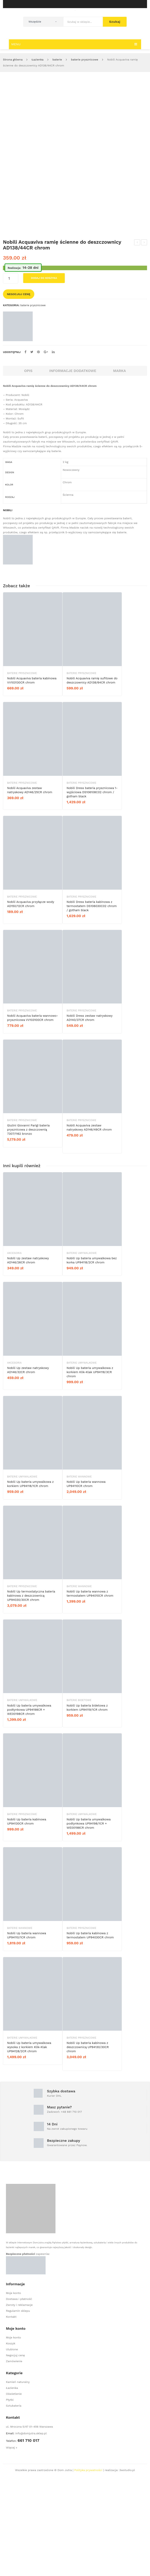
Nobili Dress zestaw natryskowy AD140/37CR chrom (90, 1113)
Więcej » (11, 2543)
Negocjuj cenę (18, 389)
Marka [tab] (119, 466)
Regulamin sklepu (18, 2406)
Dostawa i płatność (19, 2394)
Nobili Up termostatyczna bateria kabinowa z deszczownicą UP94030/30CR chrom (31, 1691)
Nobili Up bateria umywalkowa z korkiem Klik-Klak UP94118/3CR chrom (90, 1468)
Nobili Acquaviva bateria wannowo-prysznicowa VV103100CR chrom (32, 1113)
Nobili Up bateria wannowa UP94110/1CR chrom (26, 2031)
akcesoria (14, 1348)
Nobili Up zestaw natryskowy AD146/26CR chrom (28, 1356)
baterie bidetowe (79, 1795)
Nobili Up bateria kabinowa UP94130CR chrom (26, 1917)
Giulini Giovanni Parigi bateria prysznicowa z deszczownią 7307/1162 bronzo (28, 1225)
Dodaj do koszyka (44, 373)
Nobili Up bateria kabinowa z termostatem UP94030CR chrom (90, 2031)
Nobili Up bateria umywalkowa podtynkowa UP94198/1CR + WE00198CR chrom (89, 1919)
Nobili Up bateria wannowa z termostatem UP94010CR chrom (90, 1689)
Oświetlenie (14, 2489)
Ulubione (12, 2445)
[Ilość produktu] (10, 374)
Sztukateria (13, 2501)
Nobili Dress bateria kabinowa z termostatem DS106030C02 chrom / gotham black (92, 1002)
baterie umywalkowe (82, 1348)
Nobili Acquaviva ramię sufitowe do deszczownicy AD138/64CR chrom (137, 338)
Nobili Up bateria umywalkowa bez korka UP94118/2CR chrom (92, 1356)
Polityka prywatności (88, 2565)
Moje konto (13, 2388)
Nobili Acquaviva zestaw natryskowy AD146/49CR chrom (89, 1223)
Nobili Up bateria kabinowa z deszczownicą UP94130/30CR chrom (88, 2143)
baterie (57, 59)
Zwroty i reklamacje (19, 2400)
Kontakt (11, 2412)
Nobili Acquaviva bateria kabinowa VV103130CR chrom (31, 776)
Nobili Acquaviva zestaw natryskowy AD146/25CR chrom (29, 886)
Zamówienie (14, 2456)
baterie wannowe (79, 1572)
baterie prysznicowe (84, 59)
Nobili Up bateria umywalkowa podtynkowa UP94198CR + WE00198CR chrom (29, 1805)
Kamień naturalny (18, 2477)
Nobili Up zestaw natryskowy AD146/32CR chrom (28, 1466)
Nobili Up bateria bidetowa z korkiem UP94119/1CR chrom (87, 1803)
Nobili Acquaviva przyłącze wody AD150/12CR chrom (30, 999)
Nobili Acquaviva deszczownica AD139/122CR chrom (144, 338)
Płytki (9, 2495)
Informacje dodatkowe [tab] (72, 466)
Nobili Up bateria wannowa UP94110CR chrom (86, 1579)
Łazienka (37, 59)
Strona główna (13, 59)
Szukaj (114, 22)
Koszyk (10, 2439)
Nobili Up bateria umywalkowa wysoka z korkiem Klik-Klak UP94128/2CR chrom (29, 2143)
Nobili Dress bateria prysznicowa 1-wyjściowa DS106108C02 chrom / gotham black (92, 888)
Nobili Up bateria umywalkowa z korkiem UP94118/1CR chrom (30, 1579)
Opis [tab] (28, 466)
